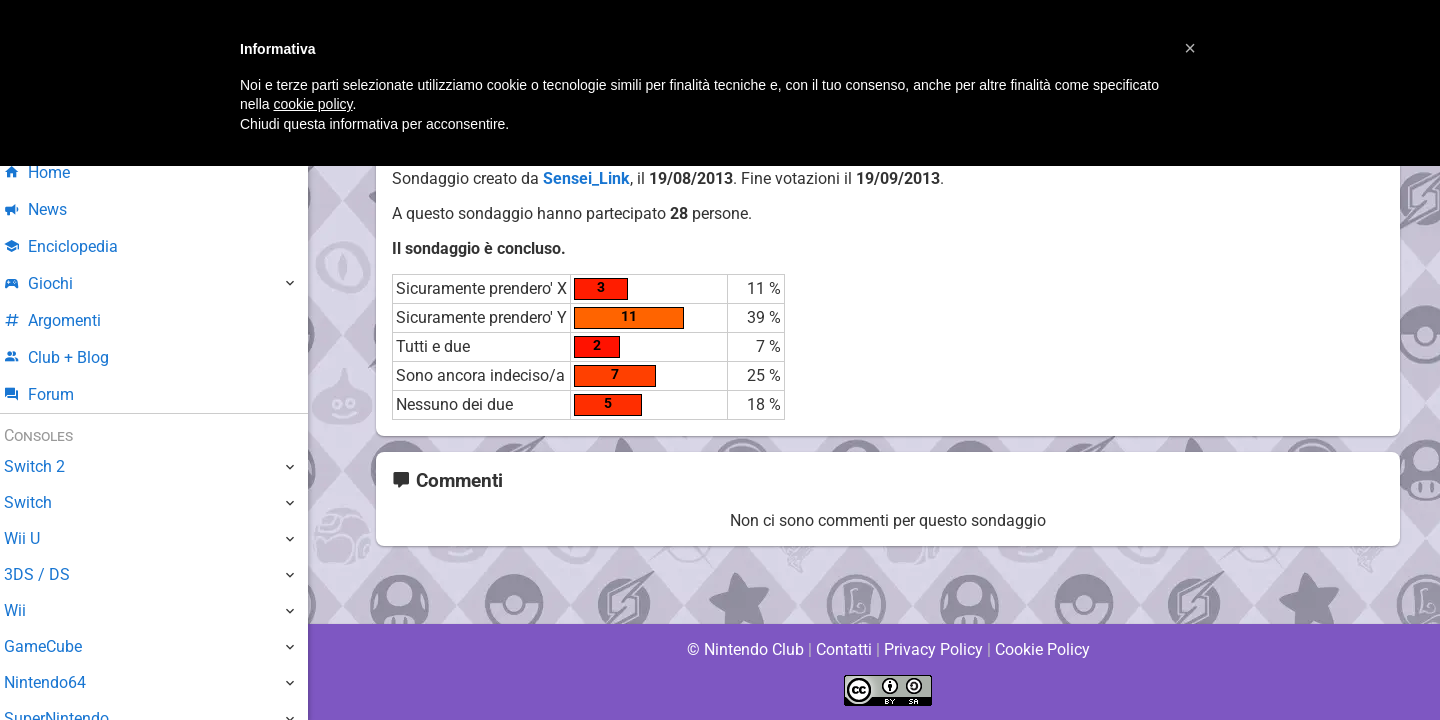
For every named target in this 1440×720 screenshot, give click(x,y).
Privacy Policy (933, 649)
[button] (1190, 48)
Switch (40, 502)
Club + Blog (68, 357)
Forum (51, 394)
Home (49, 172)
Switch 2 (46, 466)
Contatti (843, 649)
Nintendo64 (57, 682)
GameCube (55, 646)
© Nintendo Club (744, 649)
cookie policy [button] (312, 104)
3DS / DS (48, 574)
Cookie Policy (1042, 649)
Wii (27, 610)
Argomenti (65, 320)
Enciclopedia (73, 246)
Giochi (50, 283)
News (48, 209)
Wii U (34, 538)
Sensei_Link (586, 178)
